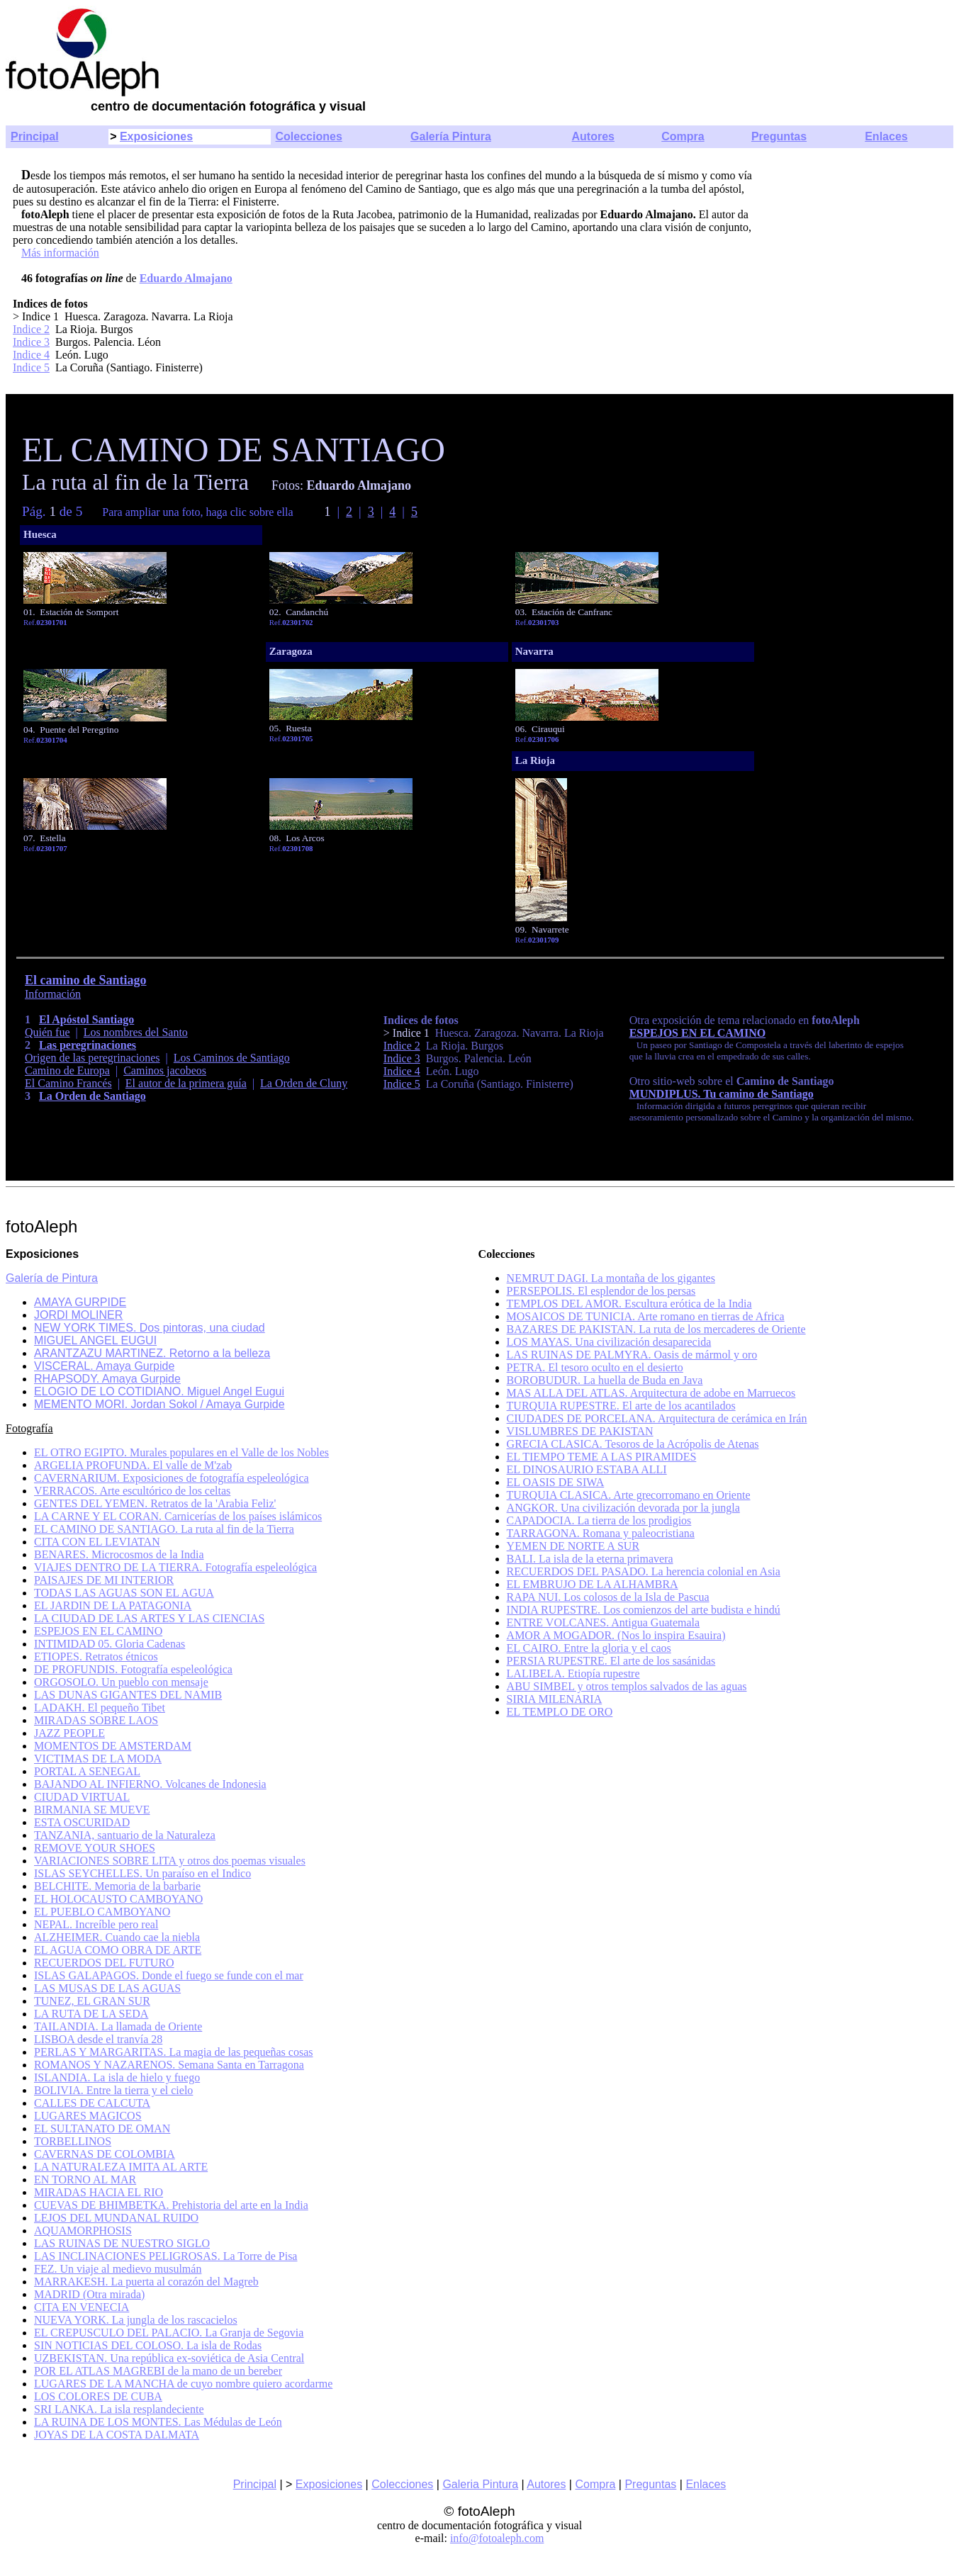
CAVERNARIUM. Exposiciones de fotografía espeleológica (171, 1478)
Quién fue (47, 1032)
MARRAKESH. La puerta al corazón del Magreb (146, 2282)
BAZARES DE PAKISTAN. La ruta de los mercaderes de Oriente (656, 1329)
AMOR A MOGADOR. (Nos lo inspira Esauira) (616, 1635)
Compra (682, 136)
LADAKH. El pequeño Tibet (99, 1708)
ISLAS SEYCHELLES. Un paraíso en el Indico (142, 1873)
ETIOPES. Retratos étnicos (96, 1656)
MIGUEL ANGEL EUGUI (95, 1340)
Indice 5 (31, 367)
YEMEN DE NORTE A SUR (573, 1546)
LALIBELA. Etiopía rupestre (573, 1673)
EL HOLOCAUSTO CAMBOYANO (118, 1899)
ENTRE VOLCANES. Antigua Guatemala (603, 1622)
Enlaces (886, 136)
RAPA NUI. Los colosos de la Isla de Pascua (608, 1597)
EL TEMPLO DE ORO (560, 1712)
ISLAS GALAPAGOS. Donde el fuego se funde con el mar (168, 1975)
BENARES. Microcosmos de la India (119, 1554)
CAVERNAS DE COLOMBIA (104, 2154)
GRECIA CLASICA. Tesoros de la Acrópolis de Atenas (633, 1444)
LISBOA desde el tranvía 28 (98, 2039)
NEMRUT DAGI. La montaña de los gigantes (611, 1278)
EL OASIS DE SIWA (556, 1482)
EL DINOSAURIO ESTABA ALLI (587, 1469)
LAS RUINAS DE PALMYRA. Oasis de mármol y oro (632, 1355)
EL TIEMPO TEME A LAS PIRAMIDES (602, 1457)
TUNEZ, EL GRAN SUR (92, 2001)
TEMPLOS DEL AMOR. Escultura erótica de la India (629, 1304)
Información (53, 994)
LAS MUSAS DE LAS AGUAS (107, 1988)
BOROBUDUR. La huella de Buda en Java (605, 1380)
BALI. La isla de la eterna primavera (590, 1559)
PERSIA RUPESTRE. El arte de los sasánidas (611, 1661)
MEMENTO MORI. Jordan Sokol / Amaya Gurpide (159, 1404)
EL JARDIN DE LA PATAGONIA (112, 1605)
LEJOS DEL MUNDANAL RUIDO (116, 2218)
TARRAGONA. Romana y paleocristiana (601, 1533)
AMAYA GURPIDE (80, 1302)
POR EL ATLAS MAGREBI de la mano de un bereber (158, 2371)
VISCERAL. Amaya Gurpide (104, 1366)
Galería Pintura (450, 136)
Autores (593, 136)
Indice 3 (31, 342)
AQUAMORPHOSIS (83, 2231)
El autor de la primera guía (186, 1083)
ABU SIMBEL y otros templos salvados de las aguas (627, 1686)
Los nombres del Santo (136, 1032)
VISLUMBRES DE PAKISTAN (580, 1431)
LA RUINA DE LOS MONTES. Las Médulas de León (158, 2422)
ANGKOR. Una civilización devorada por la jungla (623, 1508)
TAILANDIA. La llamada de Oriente (118, 2026)
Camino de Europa (67, 1070)
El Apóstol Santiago (86, 1019)
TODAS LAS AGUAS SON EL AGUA (124, 1593)
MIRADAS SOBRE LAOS (96, 1720)
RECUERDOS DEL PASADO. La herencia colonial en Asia (643, 1571)
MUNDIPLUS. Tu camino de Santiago (721, 1094)
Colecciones (309, 136)
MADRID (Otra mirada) (89, 2294)
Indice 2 (31, 329)
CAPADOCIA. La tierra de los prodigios (599, 1520)
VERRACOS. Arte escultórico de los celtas (132, 1491)
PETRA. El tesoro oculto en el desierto (595, 1367)
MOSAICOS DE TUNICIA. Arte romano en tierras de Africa (646, 1316)
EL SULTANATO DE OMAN (102, 2128)
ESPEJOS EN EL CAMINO (697, 1033)
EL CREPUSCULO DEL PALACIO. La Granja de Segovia (168, 2333)
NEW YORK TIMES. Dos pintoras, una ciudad (149, 1328)
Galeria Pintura (480, 2484)
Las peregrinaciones (87, 1045)
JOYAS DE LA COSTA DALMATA (116, 2435)
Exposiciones (156, 136)
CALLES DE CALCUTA (92, 2103)
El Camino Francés (68, 1083)
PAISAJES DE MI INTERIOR (104, 1580)
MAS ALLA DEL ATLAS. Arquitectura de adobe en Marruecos (651, 1393)
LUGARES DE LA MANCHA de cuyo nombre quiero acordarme (183, 2384)
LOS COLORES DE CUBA (98, 2396)
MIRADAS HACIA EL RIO (98, 2192)
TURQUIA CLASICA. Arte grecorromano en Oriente (629, 1495)
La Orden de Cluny (303, 1083)
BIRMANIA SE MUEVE (92, 1810)
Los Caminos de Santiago (232, 1058)
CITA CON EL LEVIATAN (97, 1542)
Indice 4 (31, 355)
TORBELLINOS (72, 2141)
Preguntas (779, 136)
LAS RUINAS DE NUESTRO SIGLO (122, 2243)
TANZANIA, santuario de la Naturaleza (124, 1835)
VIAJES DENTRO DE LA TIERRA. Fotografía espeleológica (175, 1567)
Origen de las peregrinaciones (92, 1058)
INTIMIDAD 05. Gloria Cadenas (109, 1644)
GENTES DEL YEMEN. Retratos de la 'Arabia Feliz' (155, 1503)
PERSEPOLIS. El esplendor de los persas (601, 1291)
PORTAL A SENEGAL (87, 1771)
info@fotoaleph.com (497, 2538)
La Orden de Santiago (92, 1096)
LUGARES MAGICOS (88, 2116)
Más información (60, 253)
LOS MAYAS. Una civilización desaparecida (609, 1342)
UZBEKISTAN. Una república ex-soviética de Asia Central (169, 2358)
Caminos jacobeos (164, 1070)
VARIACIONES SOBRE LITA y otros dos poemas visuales (169, 1861)
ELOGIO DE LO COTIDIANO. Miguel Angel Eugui (159, 1391)
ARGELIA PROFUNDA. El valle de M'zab (133, 1465)
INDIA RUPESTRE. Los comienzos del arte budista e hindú (643, 1610)
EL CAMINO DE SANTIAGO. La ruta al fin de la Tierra (164, 1529)
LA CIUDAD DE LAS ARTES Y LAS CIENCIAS (149, 1618)
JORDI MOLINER (78, 1315)
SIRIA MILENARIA (554, 1699)
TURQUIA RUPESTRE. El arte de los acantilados (621, 1406)
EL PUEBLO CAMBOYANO (102, 1912)
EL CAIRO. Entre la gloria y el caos (589, 1648)
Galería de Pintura (52, 1278)
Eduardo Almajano (186, 278)
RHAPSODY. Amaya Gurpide (107, 1379)
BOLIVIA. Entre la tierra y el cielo (113, 2090)
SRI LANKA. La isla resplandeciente (118, 2409)
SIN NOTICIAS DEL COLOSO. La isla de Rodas (148, 2345)
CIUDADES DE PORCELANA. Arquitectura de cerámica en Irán (657, 1418)
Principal (35, 136)
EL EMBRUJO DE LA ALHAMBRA (592, 1584)
